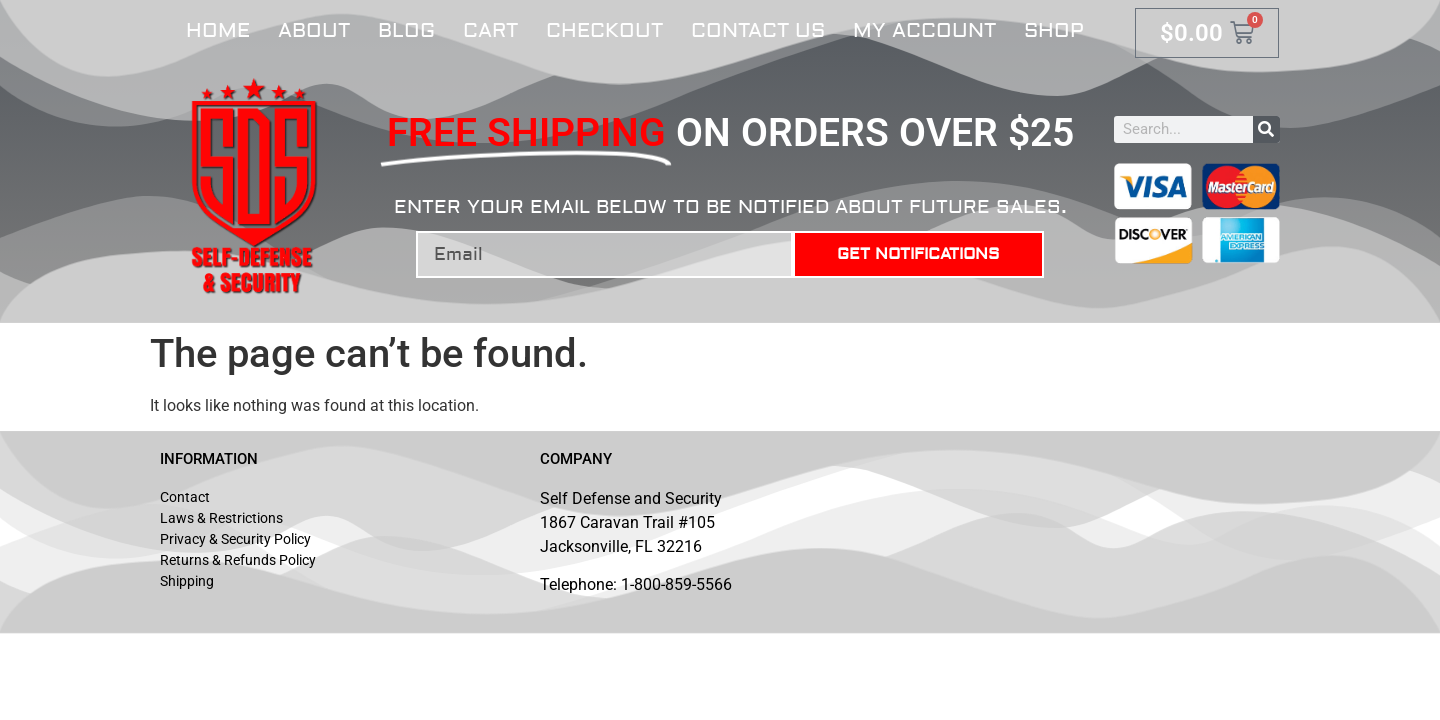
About (314, 30)
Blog (406, 30)
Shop (1054, 30)
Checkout (604, 30)
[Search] (1266, 129)
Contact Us (758, 30)
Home (218, 30)
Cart (490, 30)
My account (924, 30)
